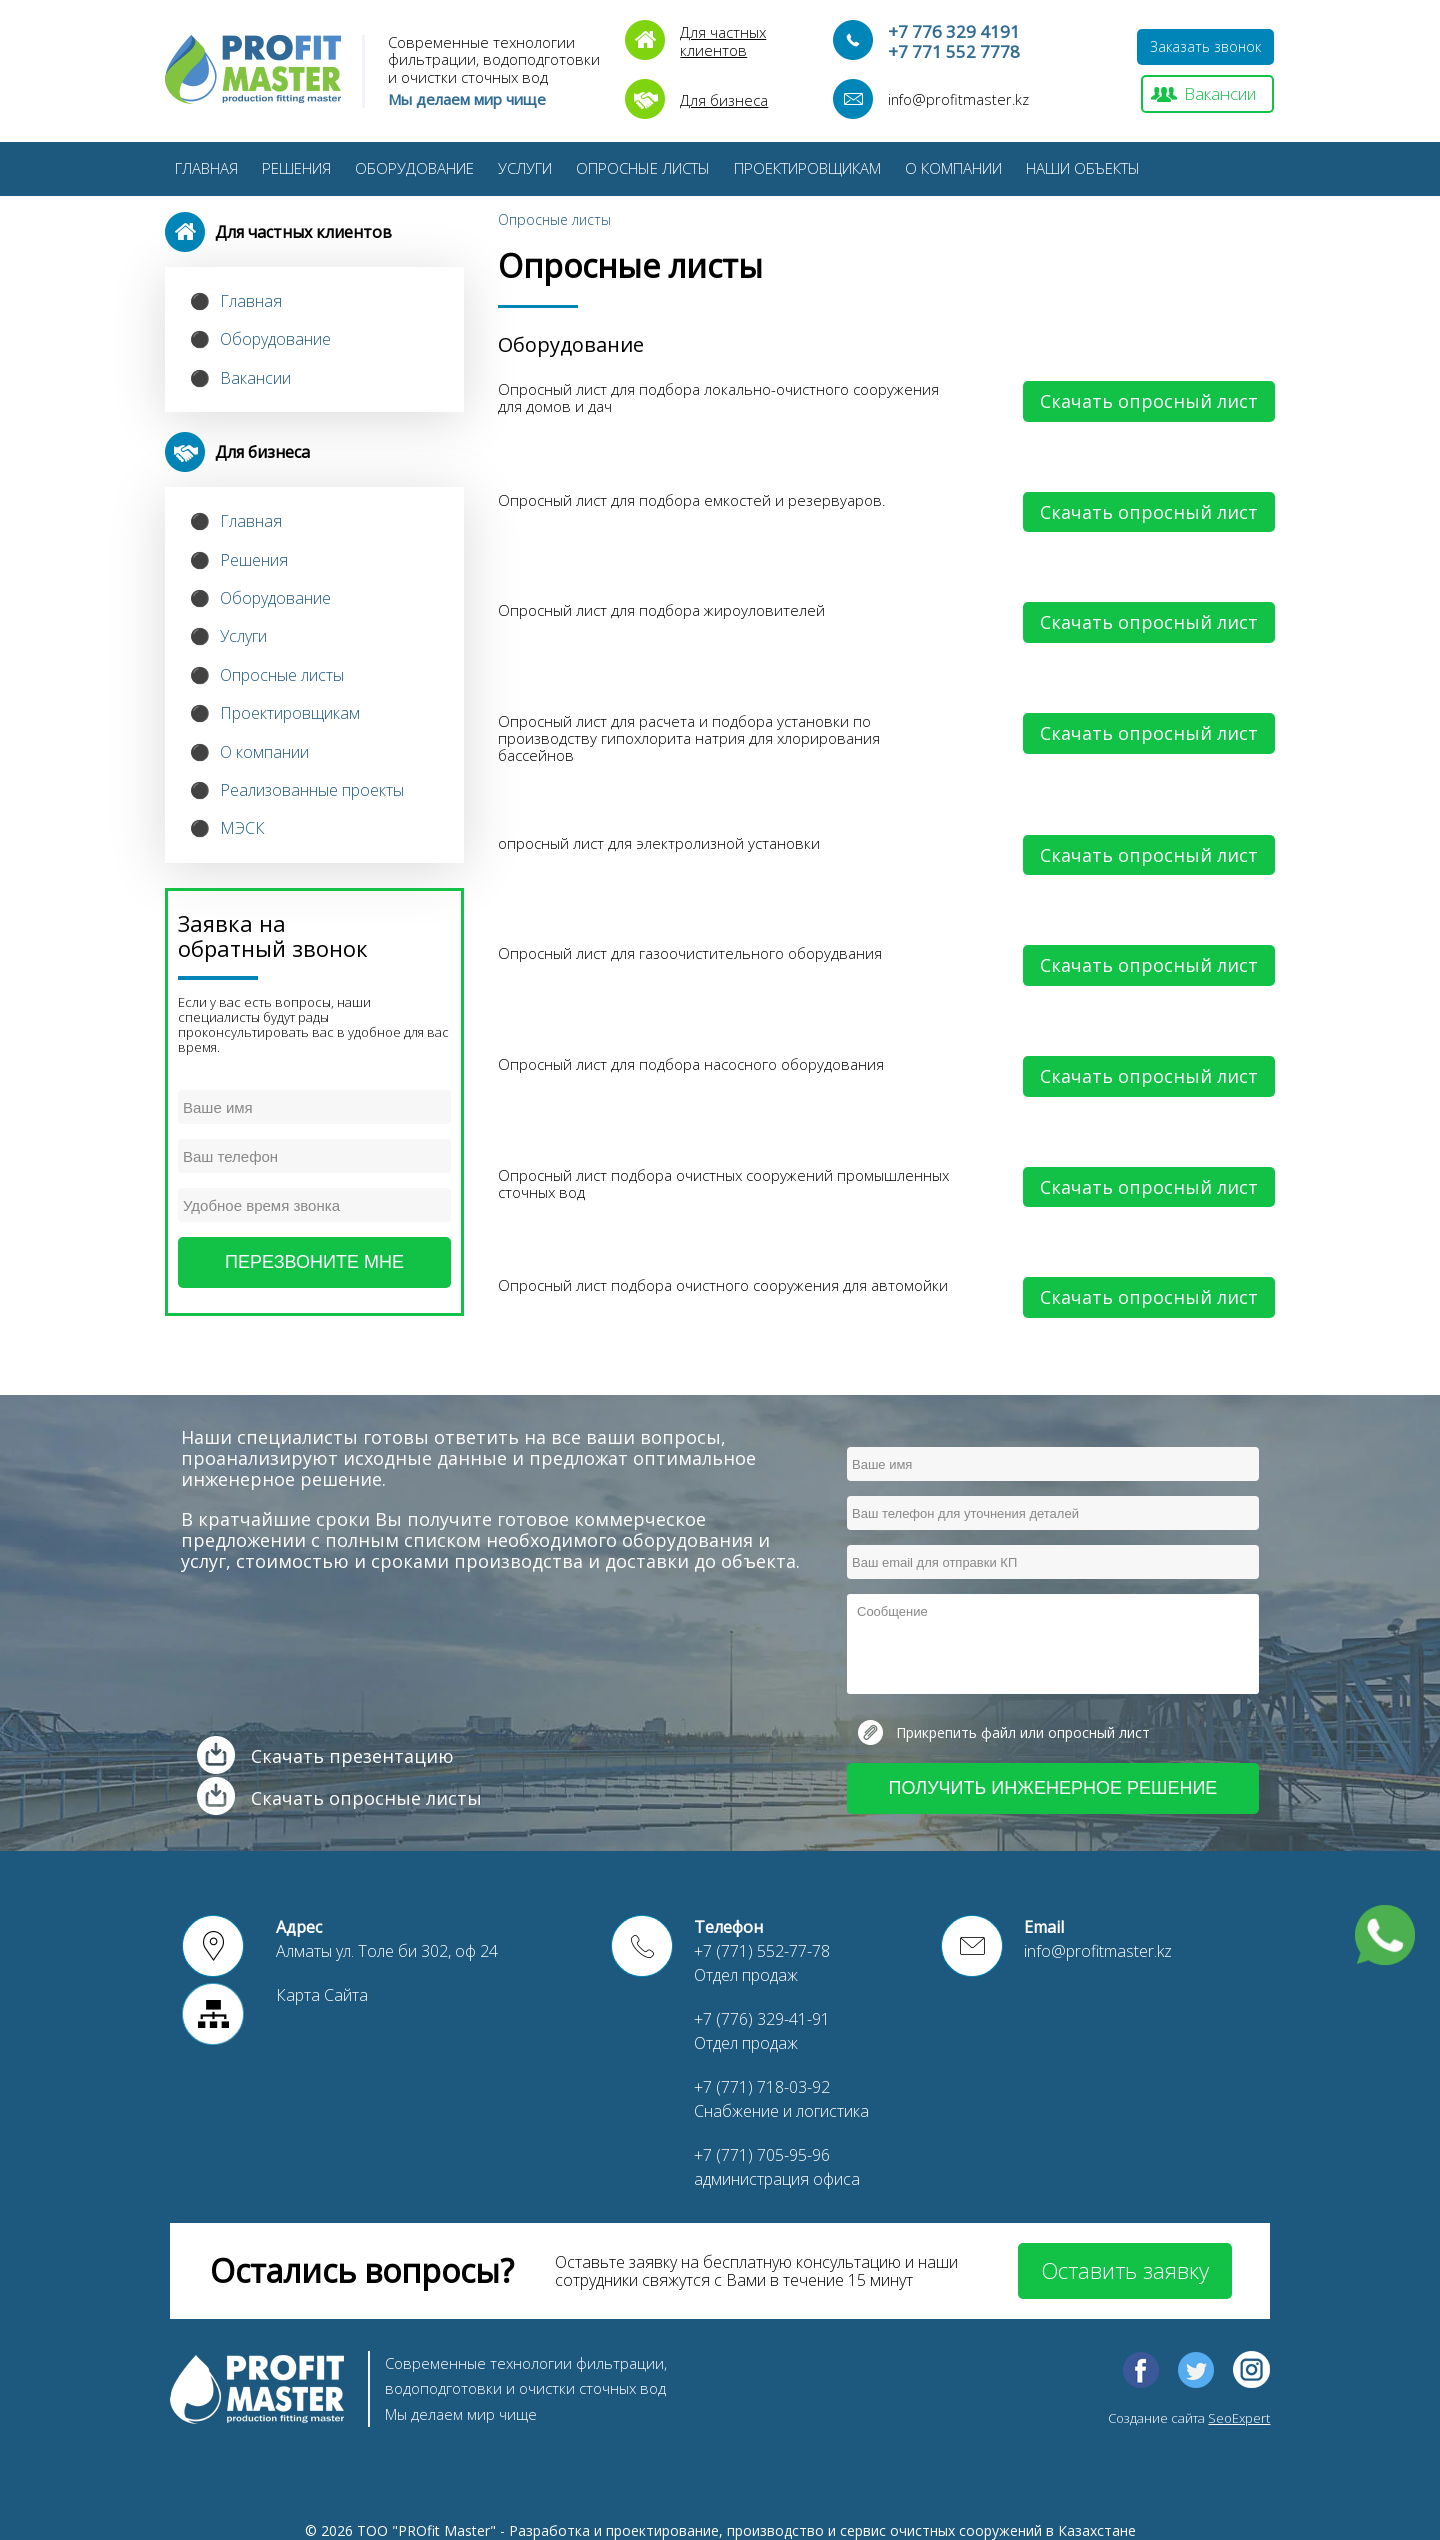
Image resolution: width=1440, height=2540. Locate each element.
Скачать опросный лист (1149, 401)
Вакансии (1220, 93)
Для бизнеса (724, 100)
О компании (953, 168)
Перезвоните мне (314, 1262)
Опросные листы (643, 168)
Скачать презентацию (352, 1756)
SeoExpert (1239, 2418)
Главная (206, 168)
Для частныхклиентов (723, 40)
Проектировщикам (807, 168)
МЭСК (242, 828)
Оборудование (414, 168)
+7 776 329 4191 (954, 31)
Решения (296, 168)
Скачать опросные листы (366, 1798)
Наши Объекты (1083, 168)
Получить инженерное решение (1053, 1788)
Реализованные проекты (312, 790)
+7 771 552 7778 (954, 51)
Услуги (525, 168)
